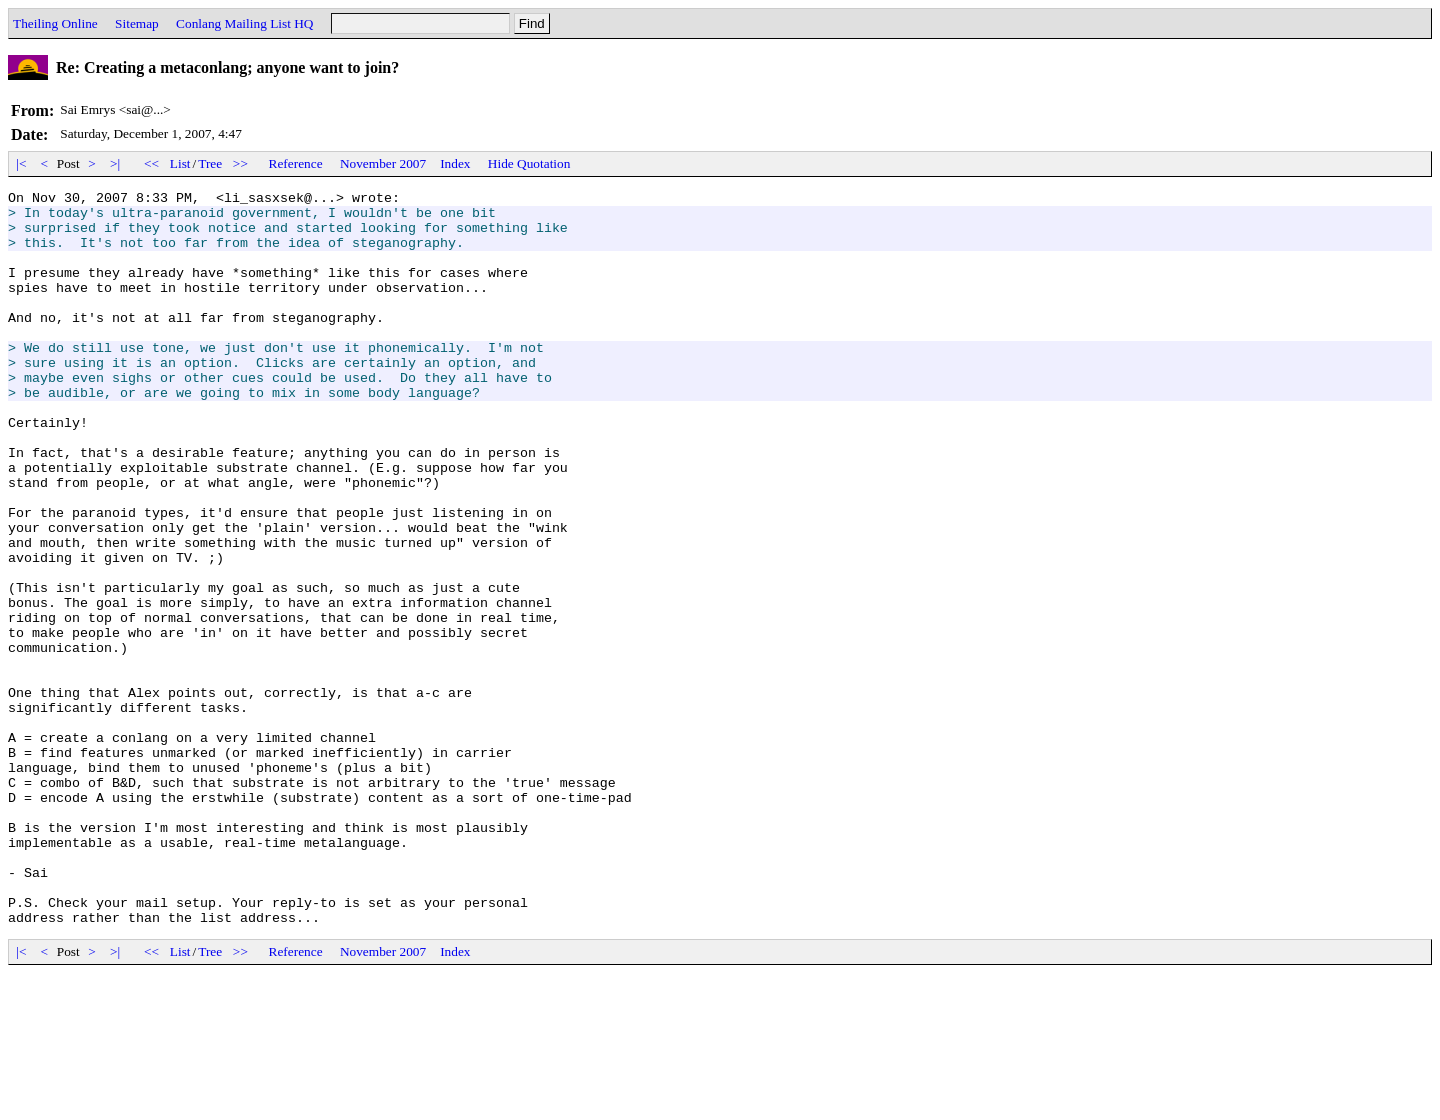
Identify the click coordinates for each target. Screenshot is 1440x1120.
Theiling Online (55, 23)
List (180, 163)
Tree (210, 163)
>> (241, 163)
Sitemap (137, 23)
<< (152, 163)
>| (115, 163)
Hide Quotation (529, 163)
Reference (296, 163)
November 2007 (383, 163)
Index (455, 163)
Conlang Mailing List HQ (244, 23)
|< (21, 163)
